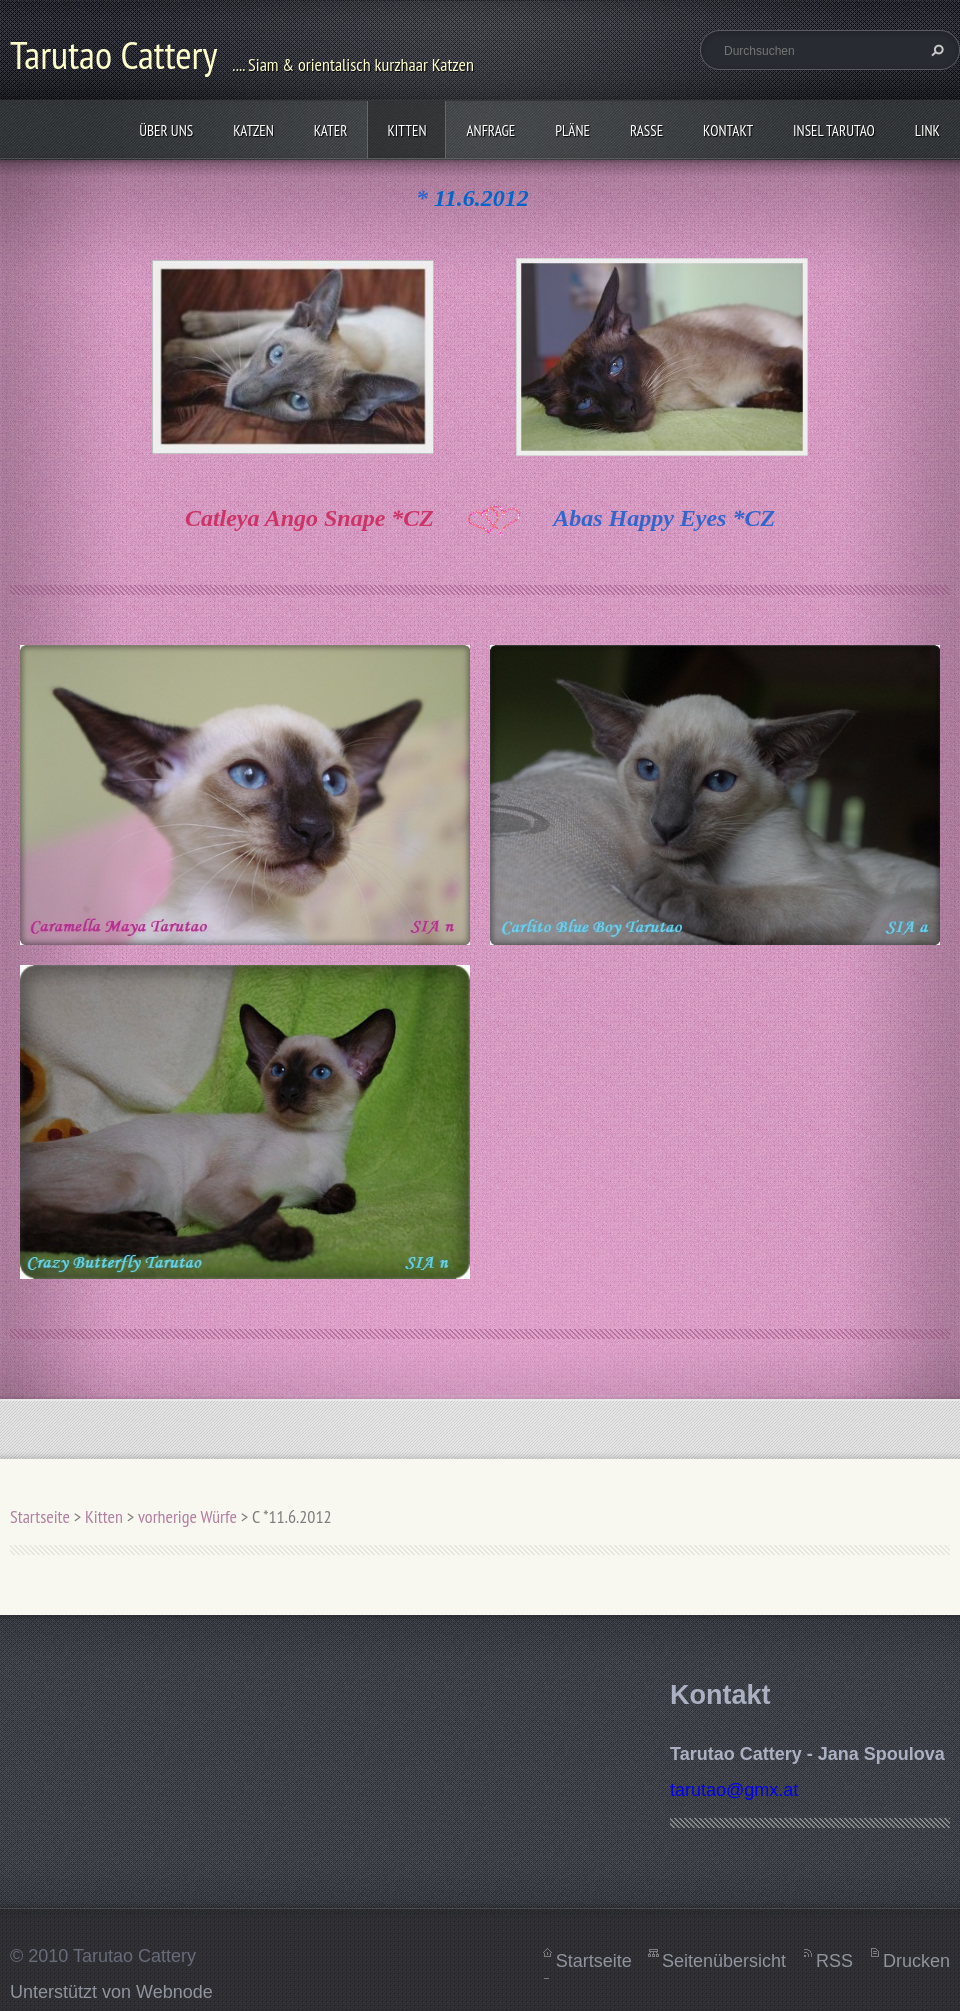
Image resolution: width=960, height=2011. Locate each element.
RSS (834, 1961)
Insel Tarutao (834, 130)
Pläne (572, 130)
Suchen (935, 50)
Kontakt (728, 130)
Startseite (40, 1516)
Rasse (646, 130)
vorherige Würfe (187, 1516)
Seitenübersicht (724, 1961)
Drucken (916, 1961)
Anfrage (490, 130)
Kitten (406, 130)
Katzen (253, 130)
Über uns (166, 130)
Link (927, 130)
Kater (331, 130)
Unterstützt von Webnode (111, 1992)
